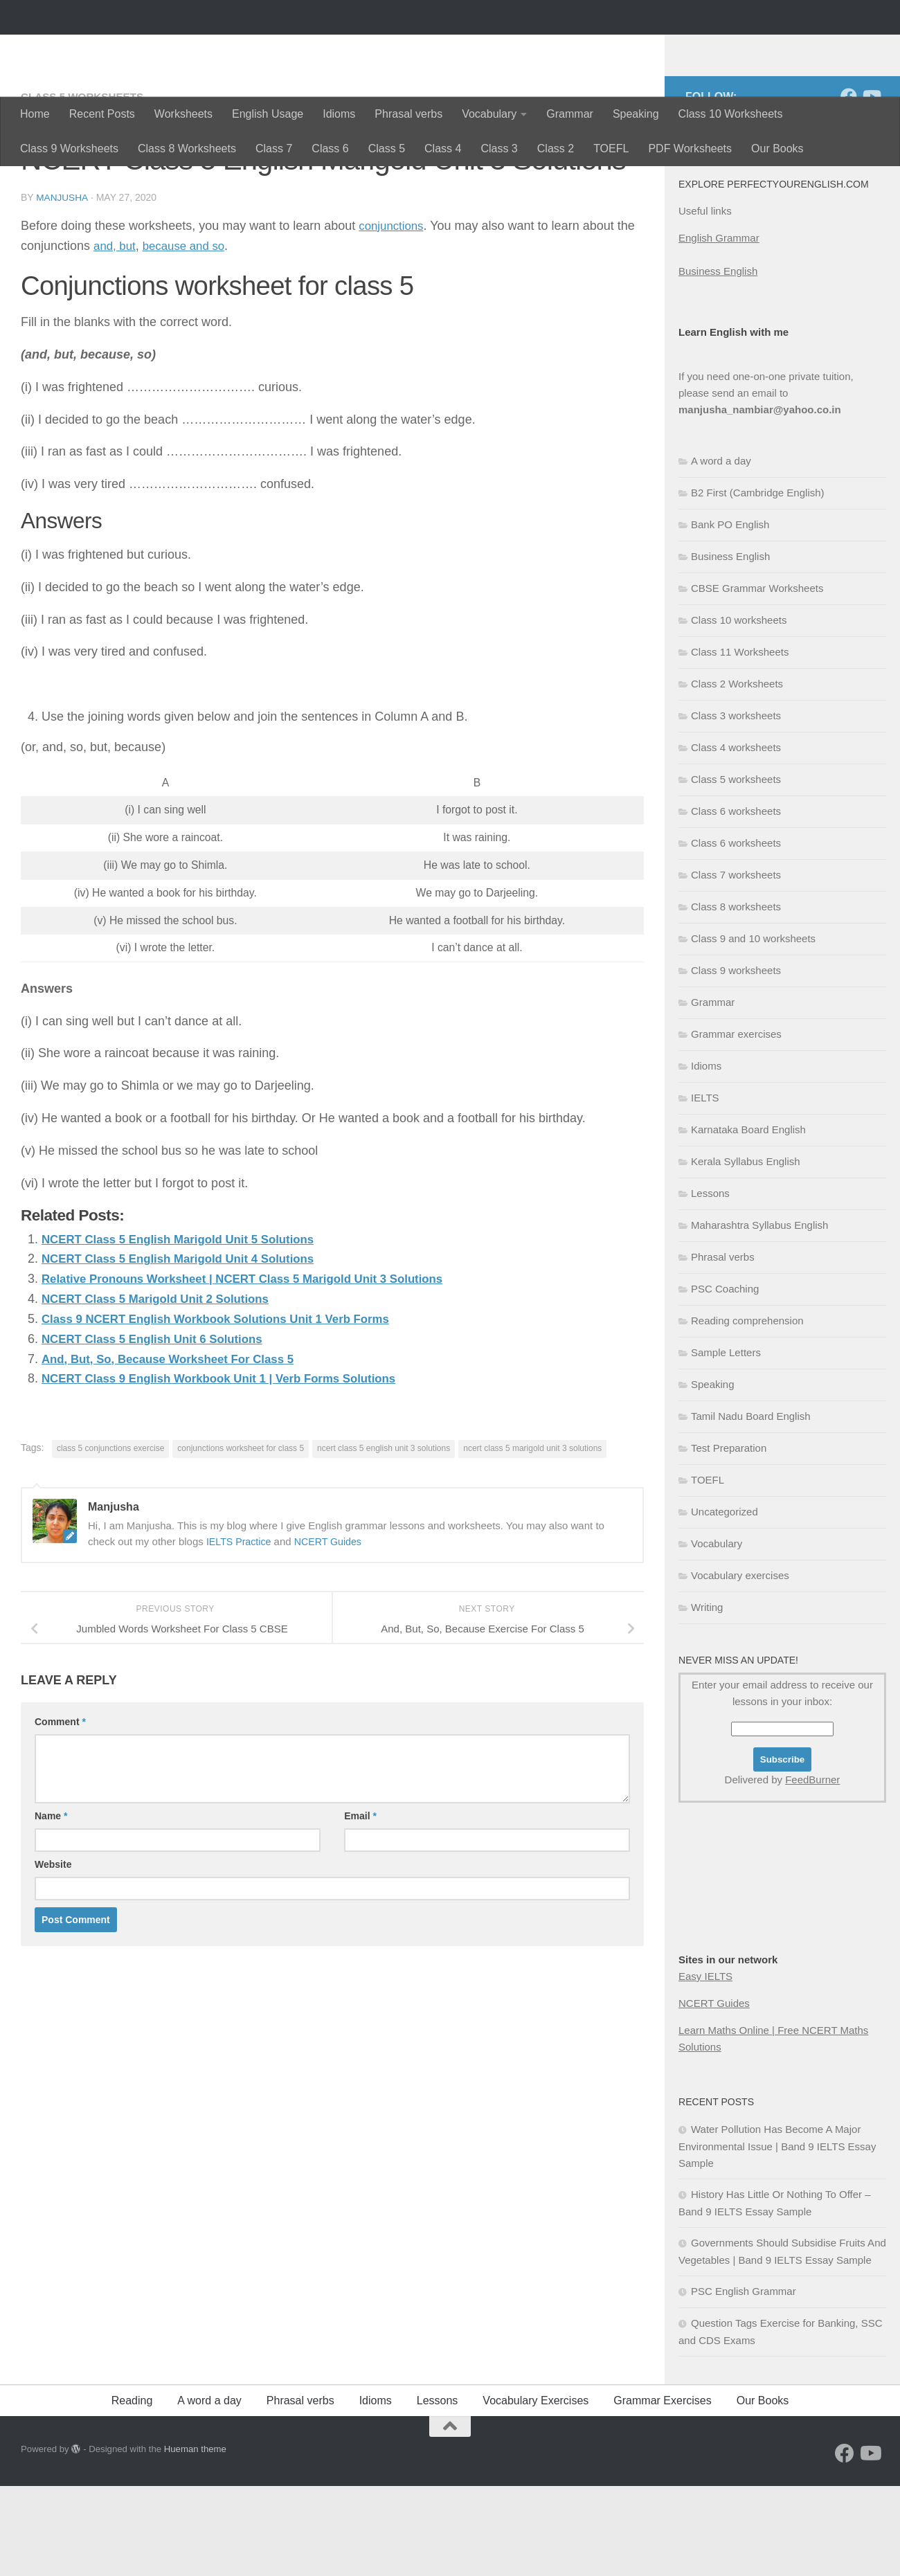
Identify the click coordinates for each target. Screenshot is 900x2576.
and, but (115, 335)
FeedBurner (812, 1869)
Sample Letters (726, 1442)
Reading (132, 2490)
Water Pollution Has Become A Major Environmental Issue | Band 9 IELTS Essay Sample (777, 2236)
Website (53, 1953)
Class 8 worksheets (736, 996)
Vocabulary (489, 114)
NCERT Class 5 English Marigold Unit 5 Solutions (188, 1328)
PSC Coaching (725, 1379)
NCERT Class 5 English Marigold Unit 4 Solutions (188, 1348)
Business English (717, 361)
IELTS (705, 1188)
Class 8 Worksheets (187, 148)
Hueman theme (195, 2539)
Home (35, 114)
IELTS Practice (240, 1630)
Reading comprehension (747, 1410)
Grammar (569, 114)
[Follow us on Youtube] (871, 186)
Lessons (710, 1283)
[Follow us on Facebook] (848, 186)
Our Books (777, 148)
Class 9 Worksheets (69, 148)
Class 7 (273, 148)
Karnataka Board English (748, 1219)
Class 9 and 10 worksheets (753, 1028)
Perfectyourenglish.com (182, 48)
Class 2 (555, 148)
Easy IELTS (705, 2066)
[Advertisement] (747, 1995)
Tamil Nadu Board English (751, 1506)
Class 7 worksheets (736, 965)
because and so (189, 335)
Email (360, 1905)
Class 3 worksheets (736, 805)
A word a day (721, 551)
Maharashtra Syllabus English (759, 1315)
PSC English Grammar (743, 2381)
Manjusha (62, 287)
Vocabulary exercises (740, 1665)
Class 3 (498, 148)
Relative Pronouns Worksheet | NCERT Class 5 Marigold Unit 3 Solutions (257, 1368)
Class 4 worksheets (736, 837)
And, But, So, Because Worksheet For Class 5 (177, 1447)
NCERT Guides (333, 1630)
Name (51, 1905)
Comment (60, 1811)
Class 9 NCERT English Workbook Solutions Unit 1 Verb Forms (228, 1408)
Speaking (636, 114)
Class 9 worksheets (736, 1060)
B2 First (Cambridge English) (758, 582)
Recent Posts (102, 114)
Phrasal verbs (408, 114)
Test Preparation (728, 1538)
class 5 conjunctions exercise (110, 1537)
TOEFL (611, 148)
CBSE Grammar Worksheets (757, 678)
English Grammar (718, 328)
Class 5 (386, 148)
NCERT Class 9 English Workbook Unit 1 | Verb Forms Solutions (232, 1468)
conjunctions (393, 315)
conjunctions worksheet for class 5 (240, 1537)
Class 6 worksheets (736, 901)
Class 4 (442, 148)
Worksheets (183, 114)
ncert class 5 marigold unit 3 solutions (532, 1537)
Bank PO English (730, 614)
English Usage (267, 114)
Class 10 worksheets (738, 710)
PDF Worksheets (690, 148)
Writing (707, 1697)
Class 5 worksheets (85, 186)
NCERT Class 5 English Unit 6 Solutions (160, 1428)
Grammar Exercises (662, 2490)
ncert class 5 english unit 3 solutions (383, 1537)
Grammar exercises (736, 1124)
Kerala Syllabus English (745, 1251)
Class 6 (330, 148)
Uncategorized (724, 1601)
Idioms (339, 114)
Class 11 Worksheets (740, 742)
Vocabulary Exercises (535, 2490)
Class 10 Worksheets (730, 114)
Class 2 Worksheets (737, 774)
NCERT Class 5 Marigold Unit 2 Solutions (163, 1388)
